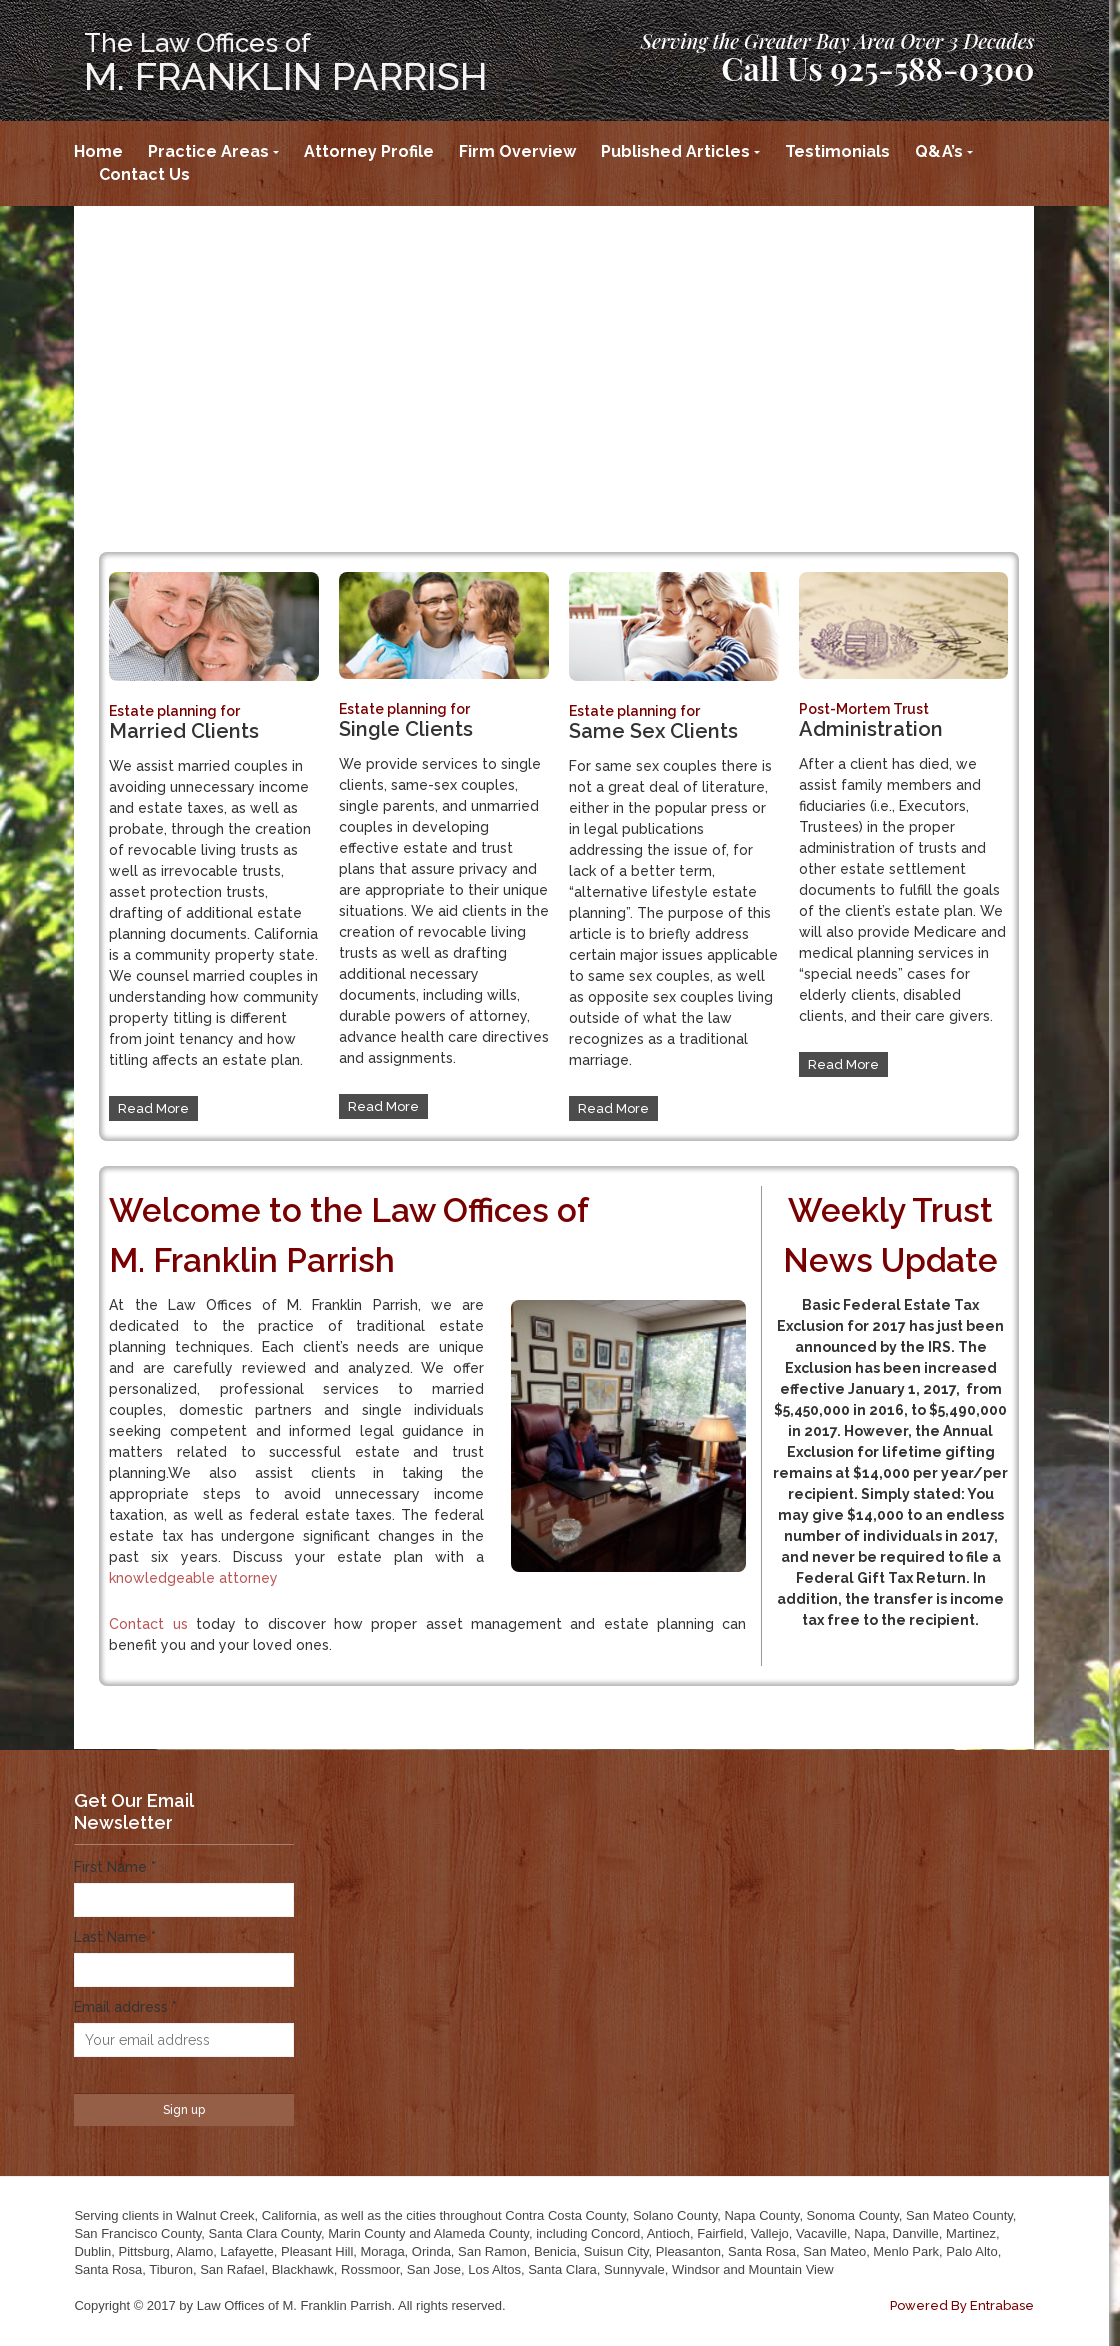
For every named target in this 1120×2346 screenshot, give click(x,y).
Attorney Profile (369, 151)
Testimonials (837, 151)
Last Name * (115, 1937)
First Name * (115, 1867)
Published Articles (675, 151)
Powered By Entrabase (962, 2305)
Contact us (148, 1624)
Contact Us (144, 174)
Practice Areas (208, 151)
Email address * (125, 2007)
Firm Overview (517, 151)
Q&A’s (939, 151)
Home (98, 151)
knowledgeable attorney (193, 1578)
